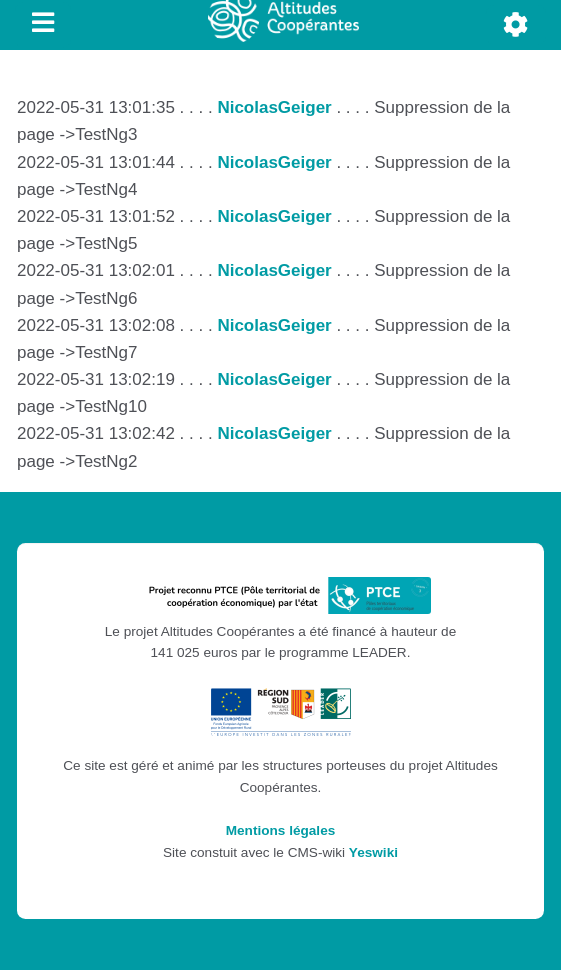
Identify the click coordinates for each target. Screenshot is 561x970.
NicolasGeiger (274, 107)
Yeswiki (373, 852)
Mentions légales (281, 830)
